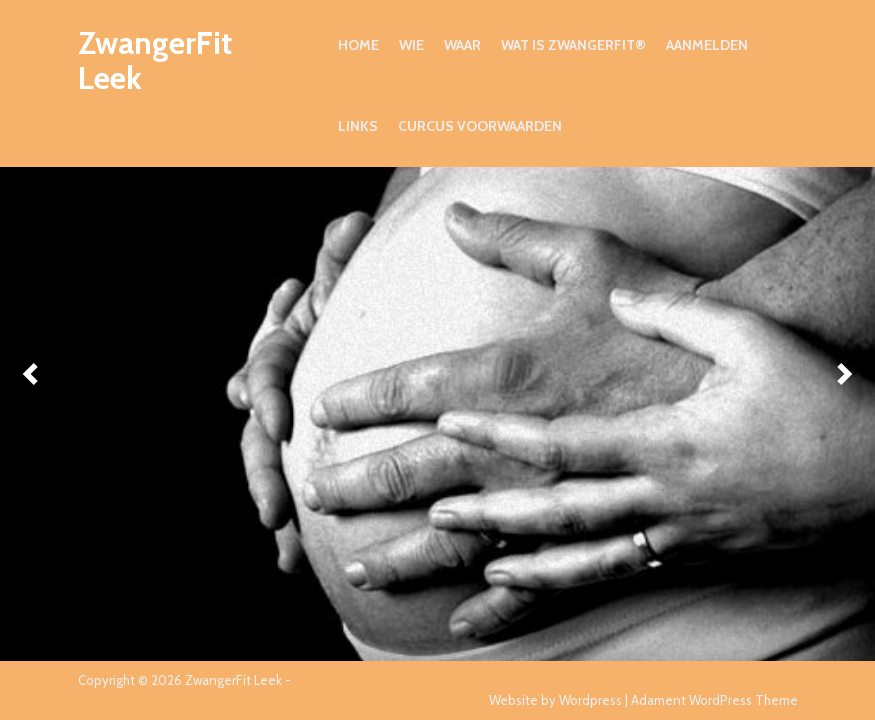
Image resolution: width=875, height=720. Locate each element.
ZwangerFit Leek (155, 60)
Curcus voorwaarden (480, 126)
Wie (411, 45)
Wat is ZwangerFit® (573, 45)
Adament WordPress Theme (714, 700)
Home (358, 45)
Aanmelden (707, 45)
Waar (462, 45)
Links (358, 126)
